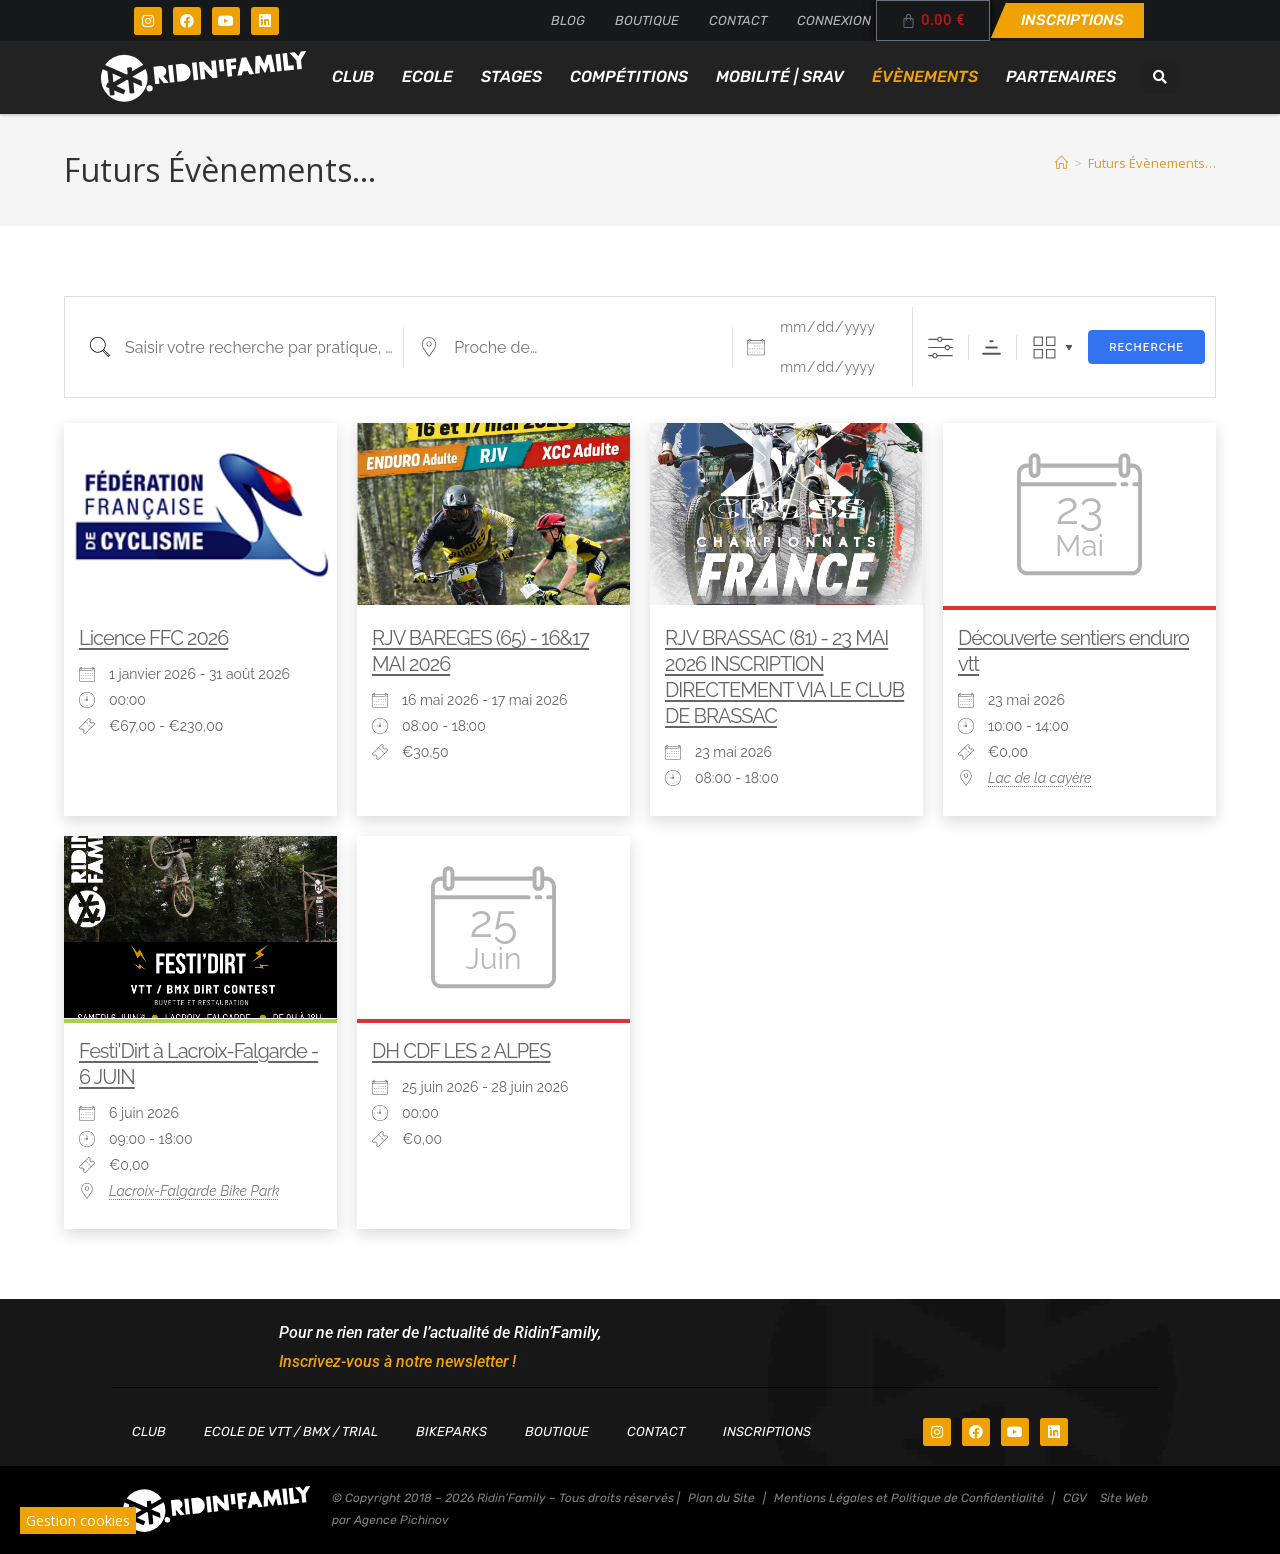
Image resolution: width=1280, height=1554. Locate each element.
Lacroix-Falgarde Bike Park (194, 1191)
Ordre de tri (991, 347)
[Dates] (834, 327)
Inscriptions (767, 1431)
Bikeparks (451, 1431)
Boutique (647, 20)
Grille (1044, 347)
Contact (738, 20)
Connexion (834, 20)
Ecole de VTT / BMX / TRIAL (291, 1431)
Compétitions (629, 76)
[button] (1160, 77)
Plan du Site (721, 1498)
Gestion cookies (78, 1520)
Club (353, 76)
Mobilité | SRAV (780, 76)
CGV (1075, 1498)
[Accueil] (1061, 163)
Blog (568, 20)
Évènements (925, 76)
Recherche (1146, 347)
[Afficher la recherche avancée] (940, 347)
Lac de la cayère (1040, 778)
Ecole (427, 76)
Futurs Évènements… (1152, 163)
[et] (834, 367)
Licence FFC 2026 (153, 638)
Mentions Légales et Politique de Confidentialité (909, 1498)
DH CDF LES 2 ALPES (461, 1051)
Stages (511, 76)
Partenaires (1061, 76)
